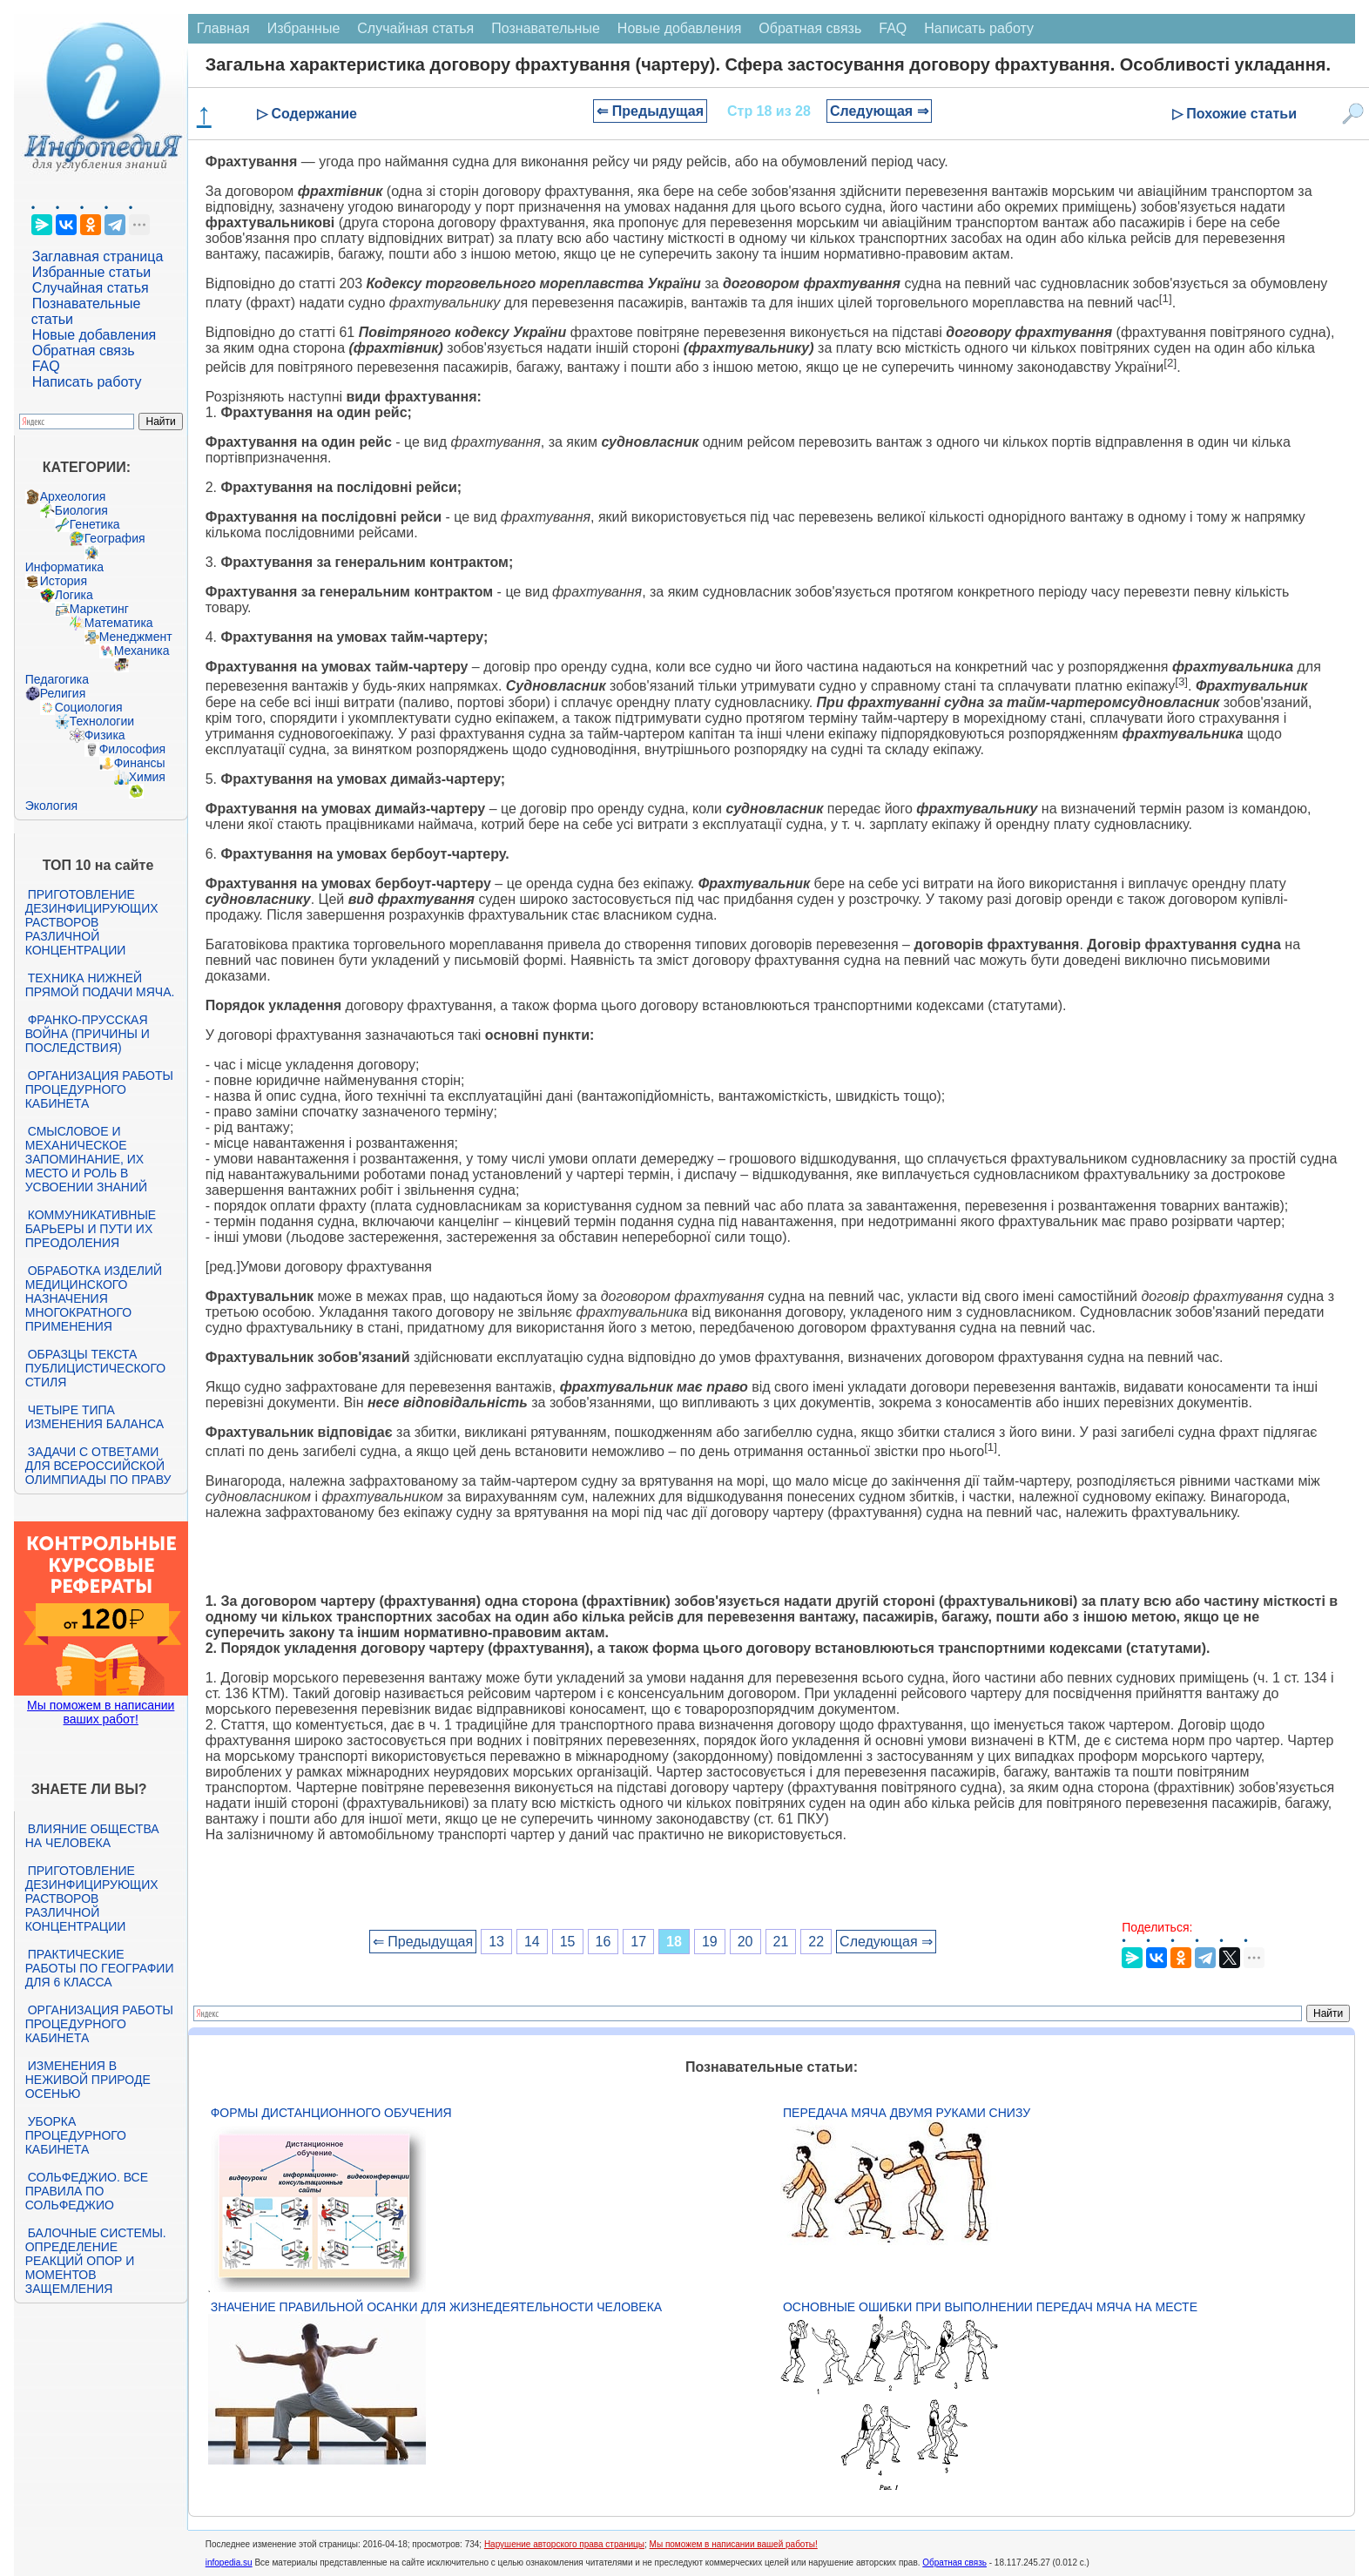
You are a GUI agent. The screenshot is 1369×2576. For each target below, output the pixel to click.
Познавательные (545, 28)
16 (603, 1941)
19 (710, 1941)
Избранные (304, 28)
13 (496, 1941)
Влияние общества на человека (92, 1836)
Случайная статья (90, 287)
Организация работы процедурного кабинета (99, 1089)
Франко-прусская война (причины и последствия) (87, 1034)
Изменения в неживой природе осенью (88, 2080)
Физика (104, 735)
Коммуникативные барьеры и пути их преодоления (90, 1229)
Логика (74, 595)
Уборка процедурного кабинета (75, 2135)
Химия (147, 777)
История (63, 581)
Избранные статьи (91, 272)
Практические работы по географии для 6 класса (99, 1968)
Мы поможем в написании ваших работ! (100, 1712)
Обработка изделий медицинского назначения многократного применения (93, 1298)
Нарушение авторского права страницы (564, 2544)
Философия (132, 749)
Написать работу (87, 381)
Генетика (95, 524)
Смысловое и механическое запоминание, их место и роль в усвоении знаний (86, 1159)
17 (638, 1941)
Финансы (139, 763)
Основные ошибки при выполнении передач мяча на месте (990, 2307)
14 (532, 1941)
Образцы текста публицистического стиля (95, 1368)
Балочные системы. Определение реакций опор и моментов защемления (95, 2261)
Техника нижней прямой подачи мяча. (100, 985)
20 (745, 1941)
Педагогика (57, 679)
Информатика (64, 567)
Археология (73, 496)
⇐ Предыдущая (650, 111)
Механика (142, 650)
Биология (81, 510)
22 (816, 1941)
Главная (223, 28)
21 (781, 1941)
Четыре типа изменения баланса (94, 1417)
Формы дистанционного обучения (331, 2113)
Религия (63, 693)
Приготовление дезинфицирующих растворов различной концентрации (91, 922)
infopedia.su (229, 2562)
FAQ (46, 366)
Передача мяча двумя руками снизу (906, 2113)
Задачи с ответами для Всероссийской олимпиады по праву (98, 1466)
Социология (89, 707)
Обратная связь (83, 350)
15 (568, 1941)
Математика (118, 623)
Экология (51, 806)
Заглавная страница (98, 256)
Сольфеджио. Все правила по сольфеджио (86, 2191)
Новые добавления (94, 334)
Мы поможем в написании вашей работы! (734, 2544)
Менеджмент (135, 637)
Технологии (102, 721)
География (114, 538)
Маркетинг (99, 609)
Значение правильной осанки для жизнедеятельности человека (436, 2307)
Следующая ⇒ (879, 111)
